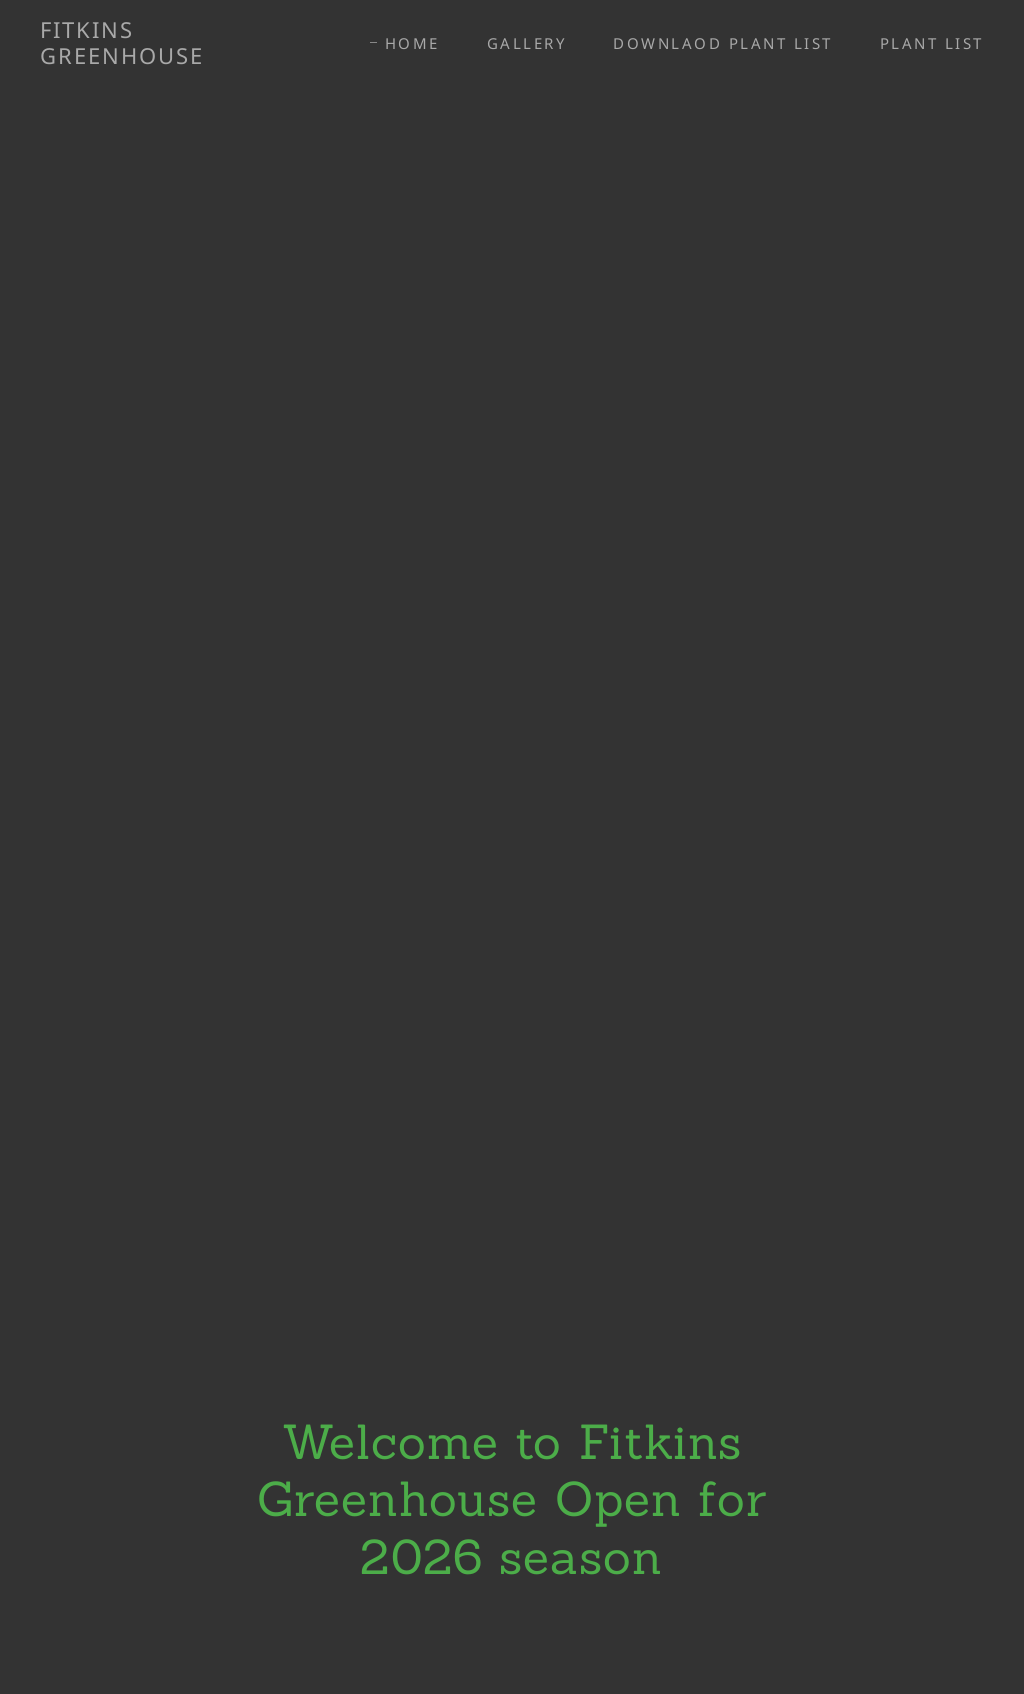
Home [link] (412, 43)
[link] (165, 56)
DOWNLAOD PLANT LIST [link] (723, 43)
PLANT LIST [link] (932, 43)
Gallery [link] (527, 43)
